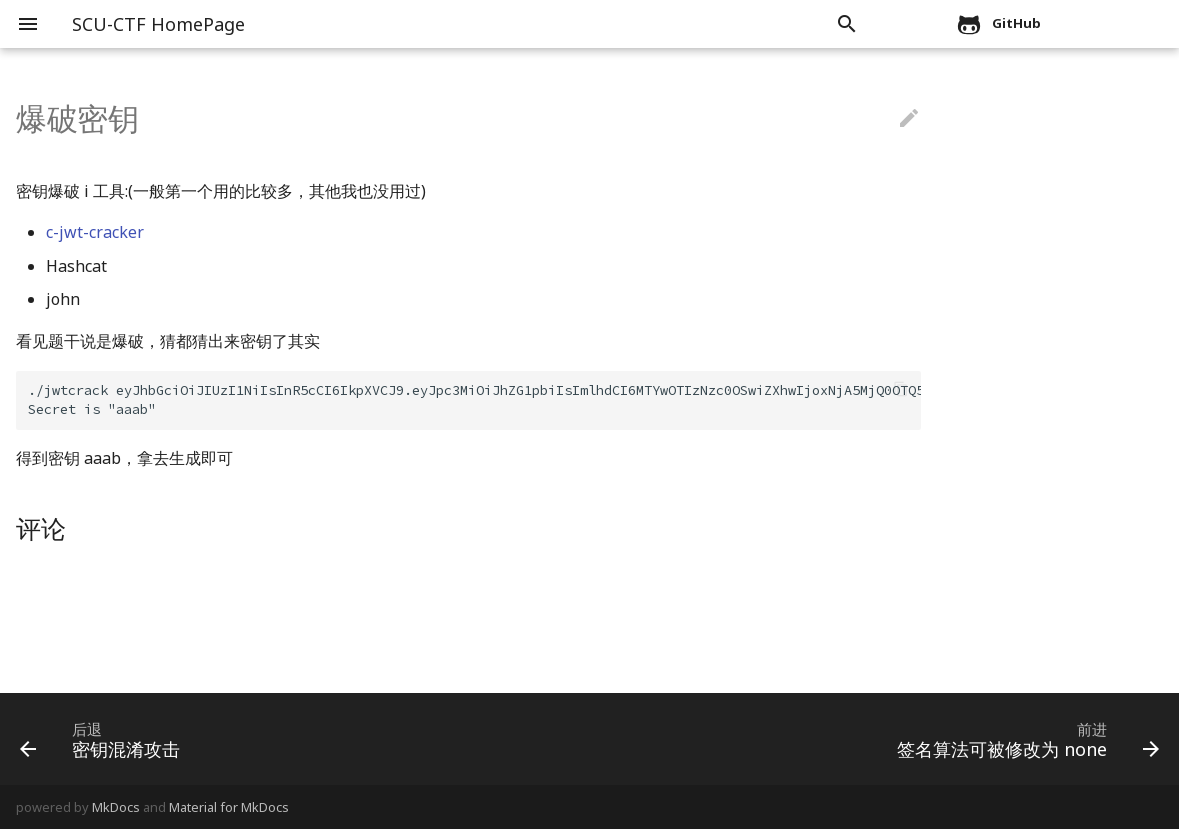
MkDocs (116, 807)
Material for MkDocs (229, 807)
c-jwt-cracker (95, 232)
